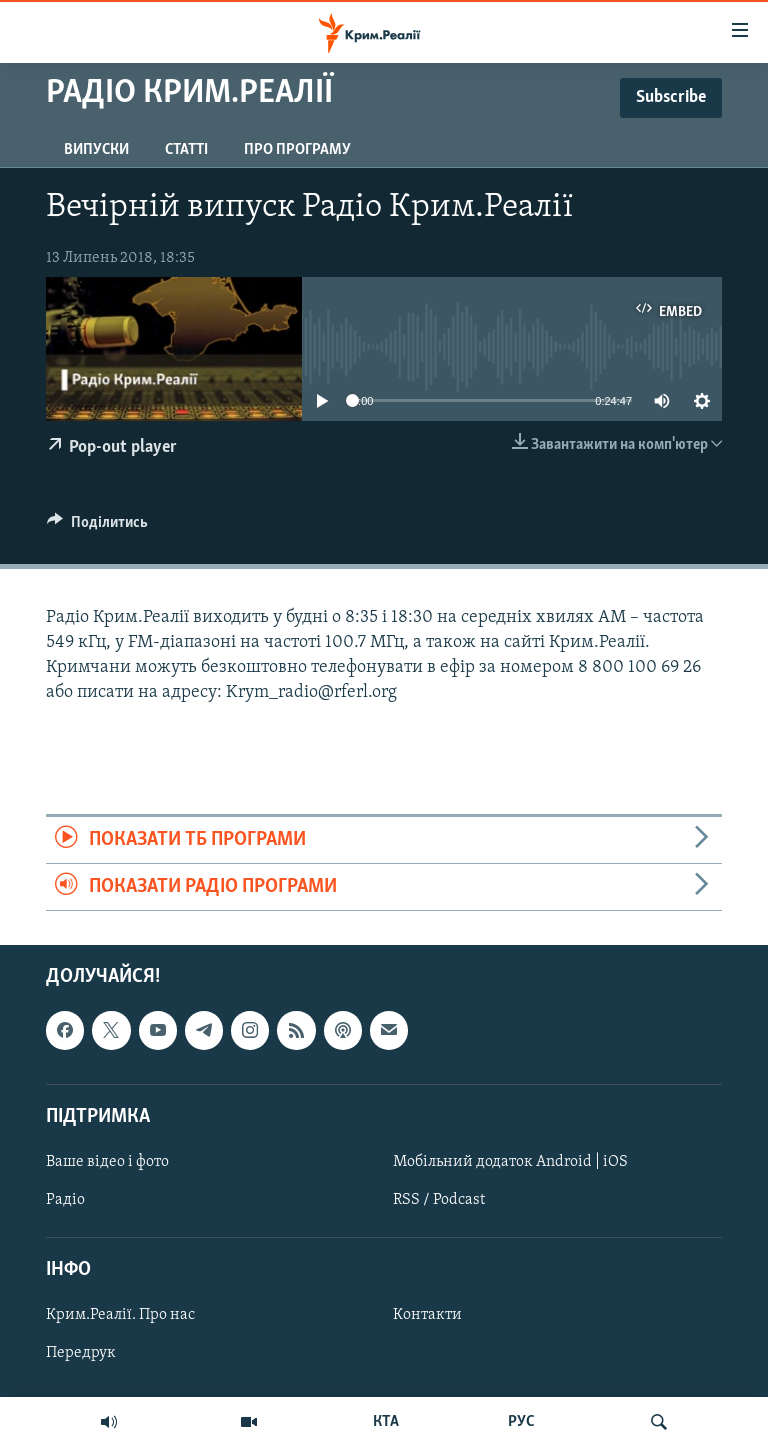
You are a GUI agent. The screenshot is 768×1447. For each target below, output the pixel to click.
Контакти (427, 1316)
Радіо (65, 1200)
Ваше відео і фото (107, 1162)
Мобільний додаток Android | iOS (510, 1162)
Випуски (96, 150)
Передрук (81, 1354)
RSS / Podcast (439, 1200)
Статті (186, 150)
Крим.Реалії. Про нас (120, 1316)
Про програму (297, 150)
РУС (521, 1422)
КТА (386, 1422)
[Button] (97, 527)
